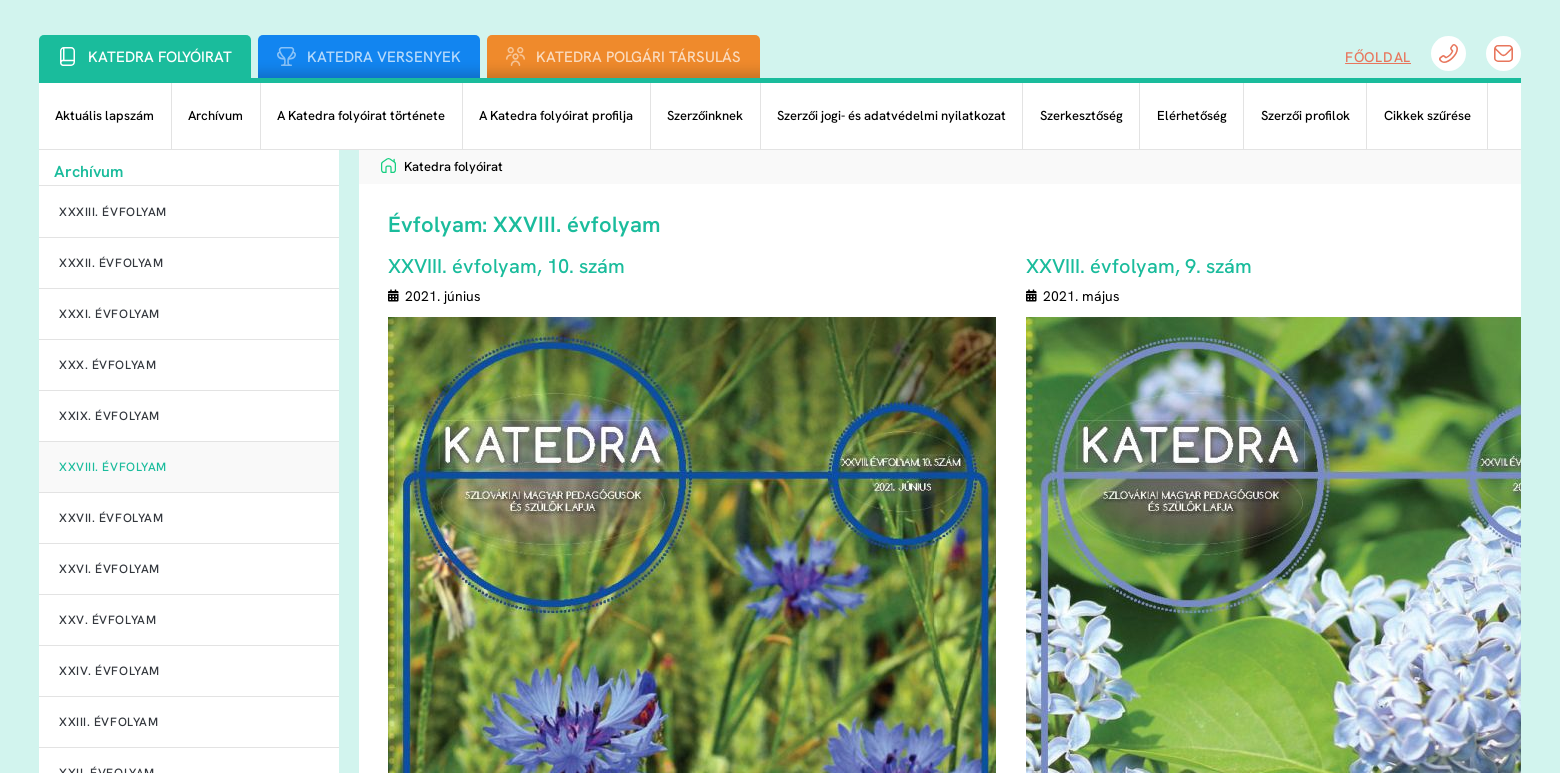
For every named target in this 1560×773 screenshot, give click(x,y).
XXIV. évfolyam (109, 671)
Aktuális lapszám (104, 115)
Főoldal (1378, 57)
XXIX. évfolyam (109, 416)
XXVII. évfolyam (111, 518)
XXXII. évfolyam (111, 263)
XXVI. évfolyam (109, 569)
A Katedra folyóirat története (361, 115)
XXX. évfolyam (107, 365)
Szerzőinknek (705, 115)
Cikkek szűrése (1427, 115)
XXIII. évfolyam (108, 722)
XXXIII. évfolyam (113, 212)
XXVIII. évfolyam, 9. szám (1139, 266)
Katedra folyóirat (160, 57)
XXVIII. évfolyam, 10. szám (506, 266)
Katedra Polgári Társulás (638, 57)
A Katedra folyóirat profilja (556, 115)
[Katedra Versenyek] (286, 56)
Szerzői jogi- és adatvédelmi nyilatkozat (891, 115)
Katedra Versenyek (384, 57)
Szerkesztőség (1081, 115)
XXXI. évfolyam (109, 314)
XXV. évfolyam (107, 620)
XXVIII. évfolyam (113, 467)
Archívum (215, 115)
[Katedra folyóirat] (67, 56)
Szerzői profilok (1305, 115)
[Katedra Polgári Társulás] (515, 56)
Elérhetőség (1192, 115)
